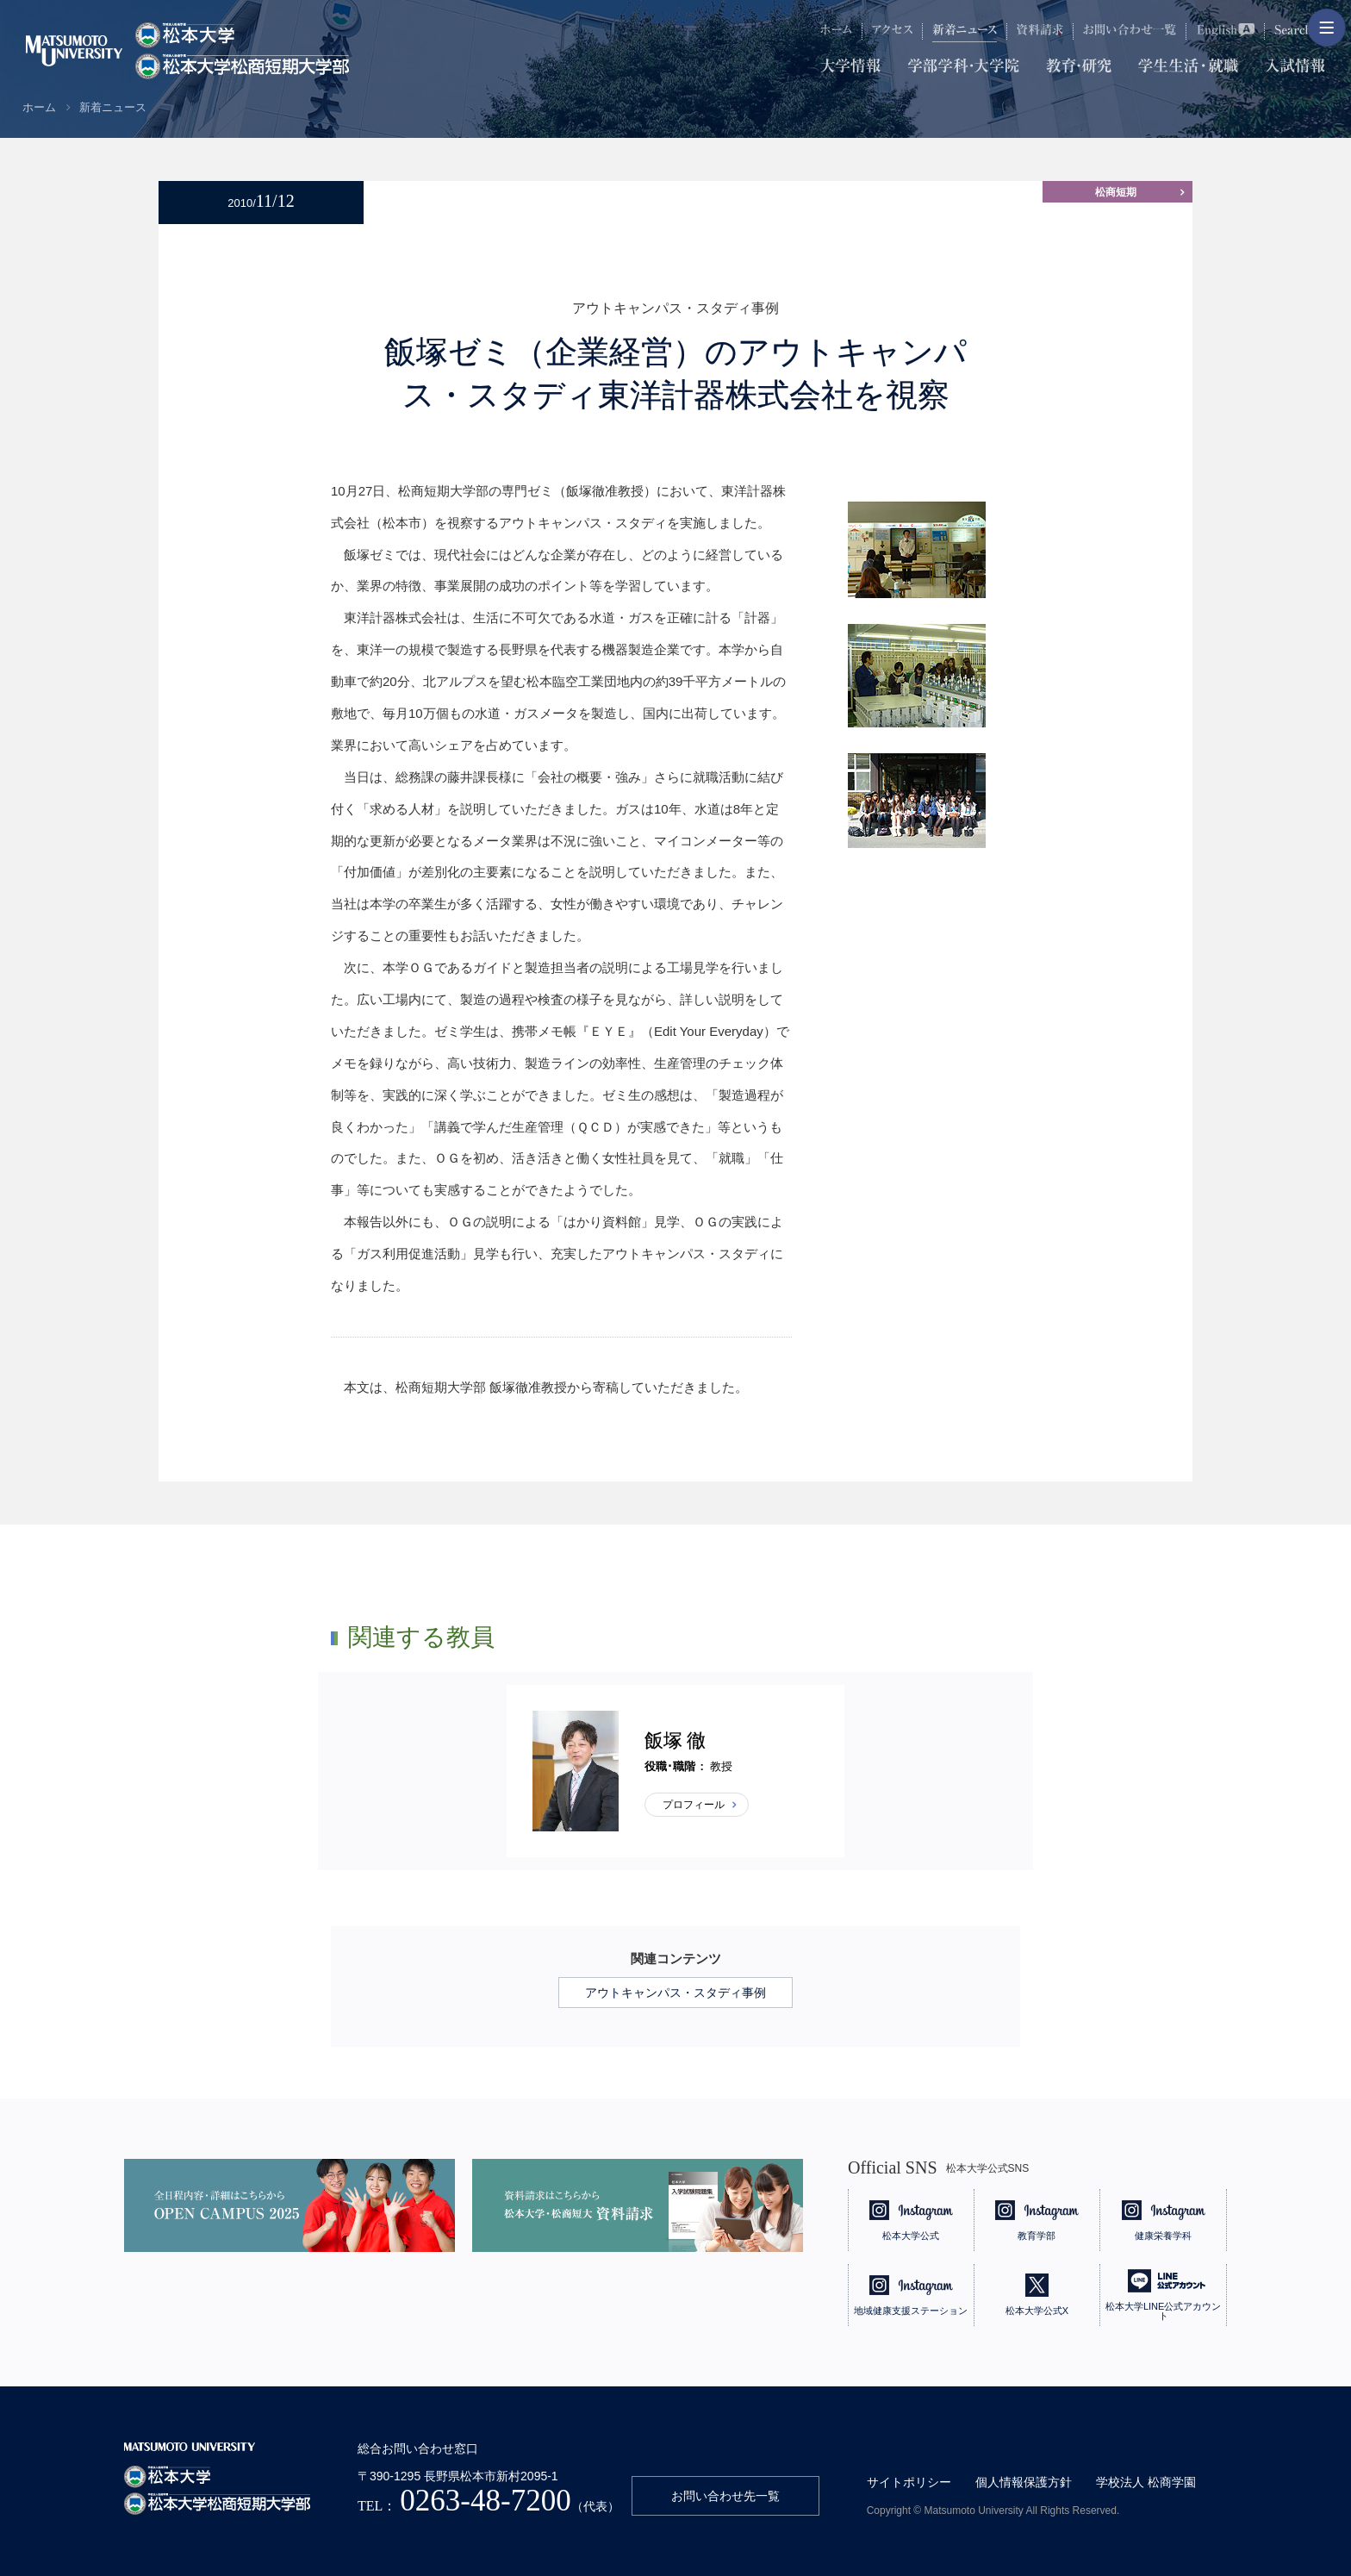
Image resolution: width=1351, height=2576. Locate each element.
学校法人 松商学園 (1146, 2482)
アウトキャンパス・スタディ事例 (675, 1992)
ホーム (39, 107)
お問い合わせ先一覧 (725, 2496)
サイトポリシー (909, 2482)
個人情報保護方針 (1023, 2482)
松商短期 (1115, 192)
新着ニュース (112, 107)
